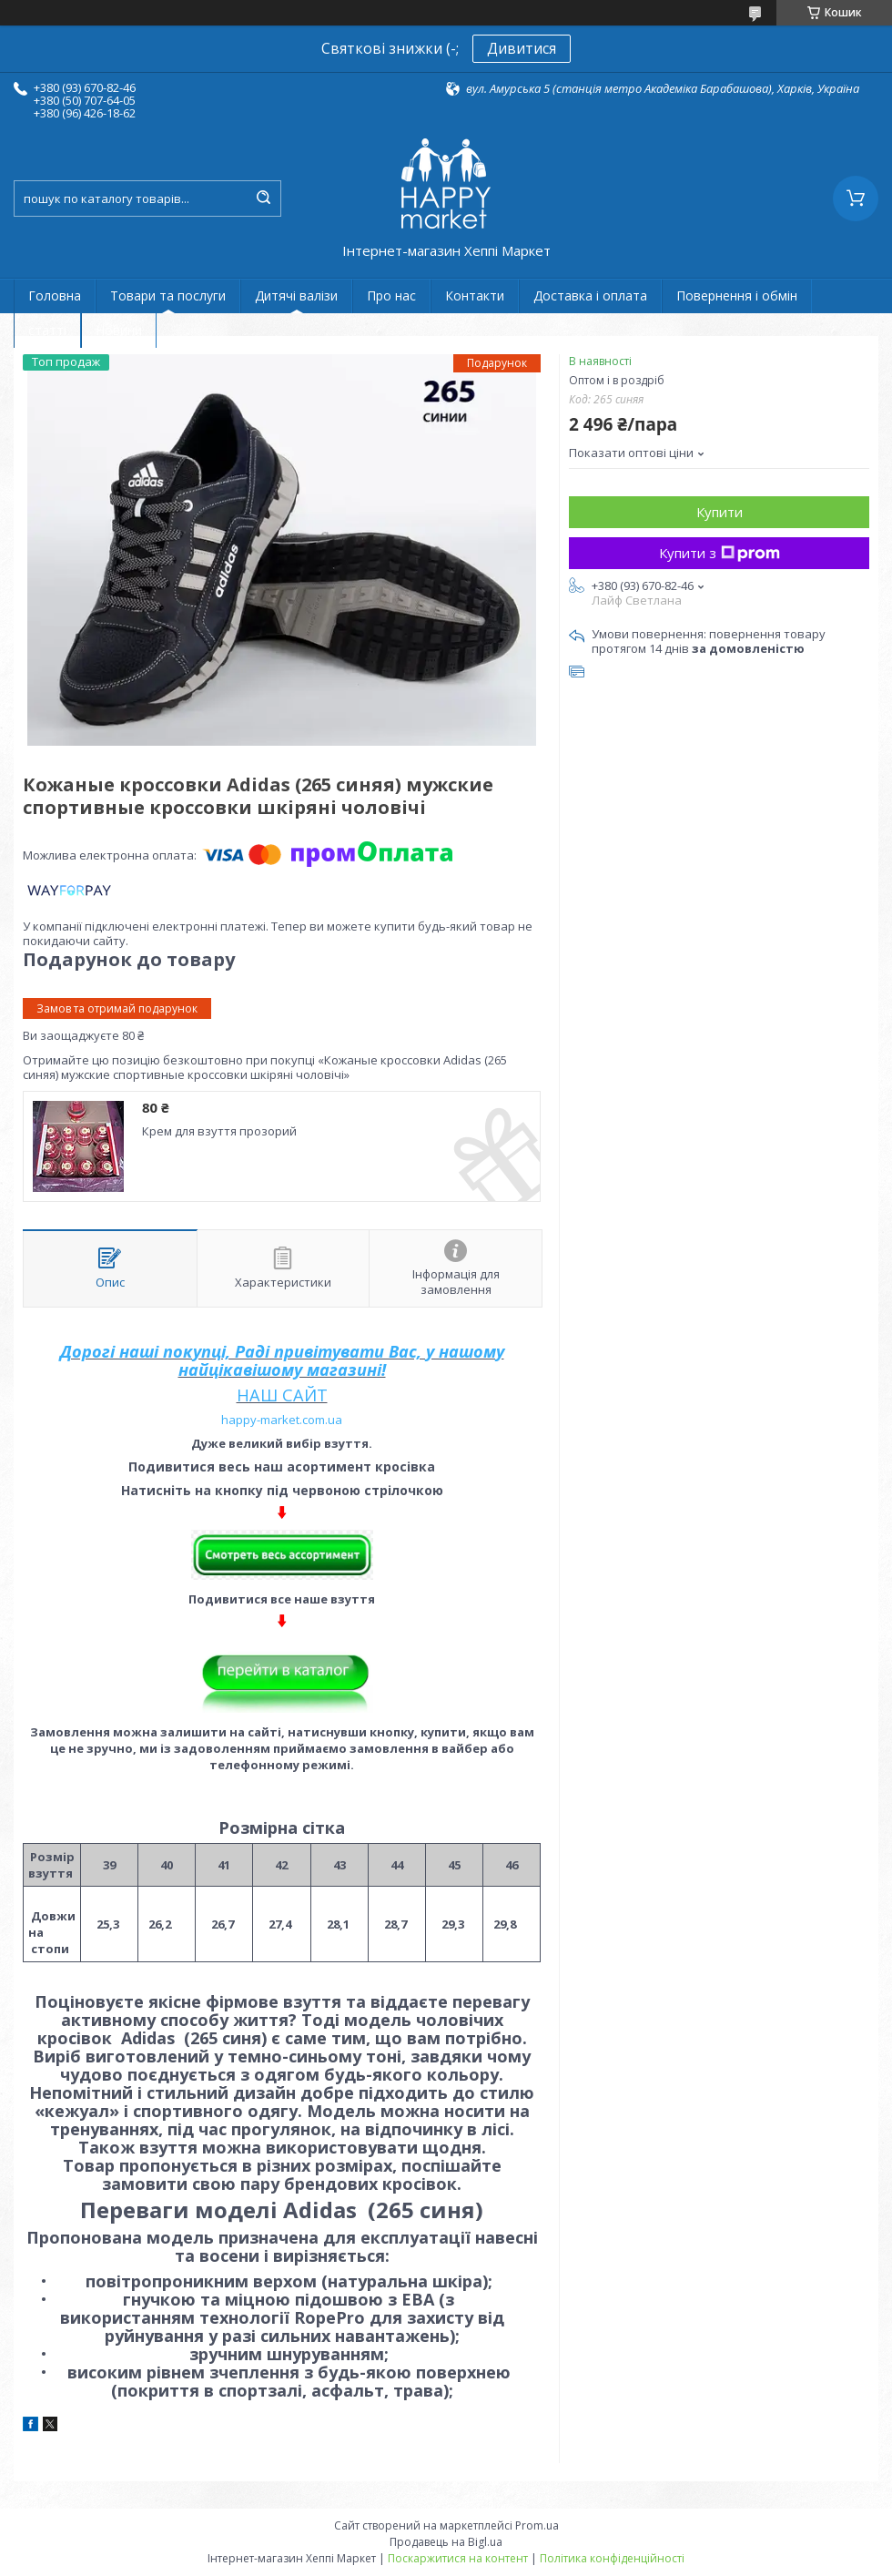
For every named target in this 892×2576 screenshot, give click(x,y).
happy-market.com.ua (281, 1419)
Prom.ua (537, 2525)
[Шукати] (263, 198)
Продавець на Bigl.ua (446, 2542)
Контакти (474, 295)
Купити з (719, 553)
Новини (119, 330)
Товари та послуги (168, 295)
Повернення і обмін (736, 295)
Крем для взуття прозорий (219, 1131)
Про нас (391, 295)
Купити (719, 512)
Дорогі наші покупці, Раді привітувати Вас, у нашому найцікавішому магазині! (282, 1360)
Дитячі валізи (296, 295)
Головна (54, 295)
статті (47, 330)
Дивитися (521, 48)
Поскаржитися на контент (458, 2558)
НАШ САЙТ (282, 1395)
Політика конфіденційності (612, 2558)
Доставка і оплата (590, 295)
